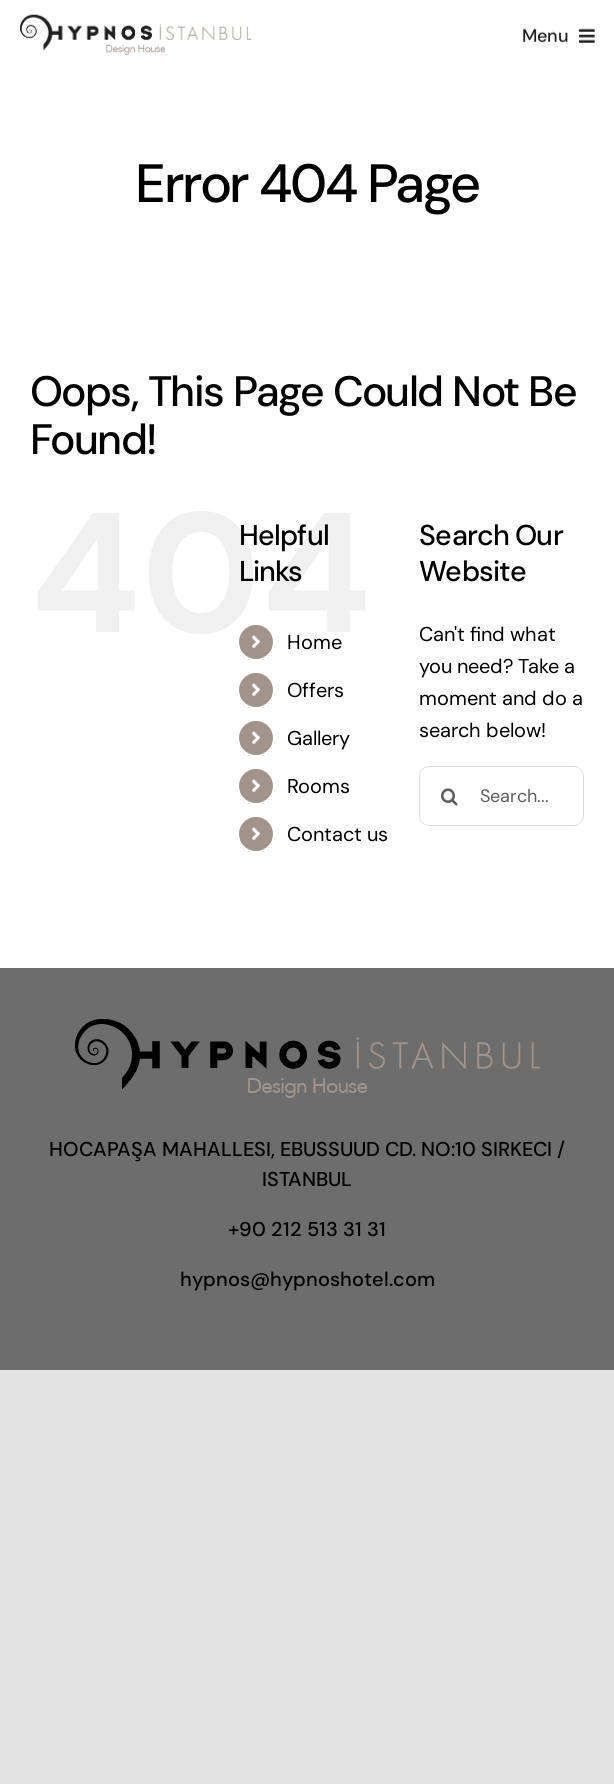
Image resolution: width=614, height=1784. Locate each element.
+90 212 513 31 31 (307, 1229)
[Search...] (501, 796)
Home (314, 642)
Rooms (318, 786)
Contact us (337, 834)
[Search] (449, 796)
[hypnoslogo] (135, 23)
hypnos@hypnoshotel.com (307, 1279)
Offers (315, 690)
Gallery (318, 738)
